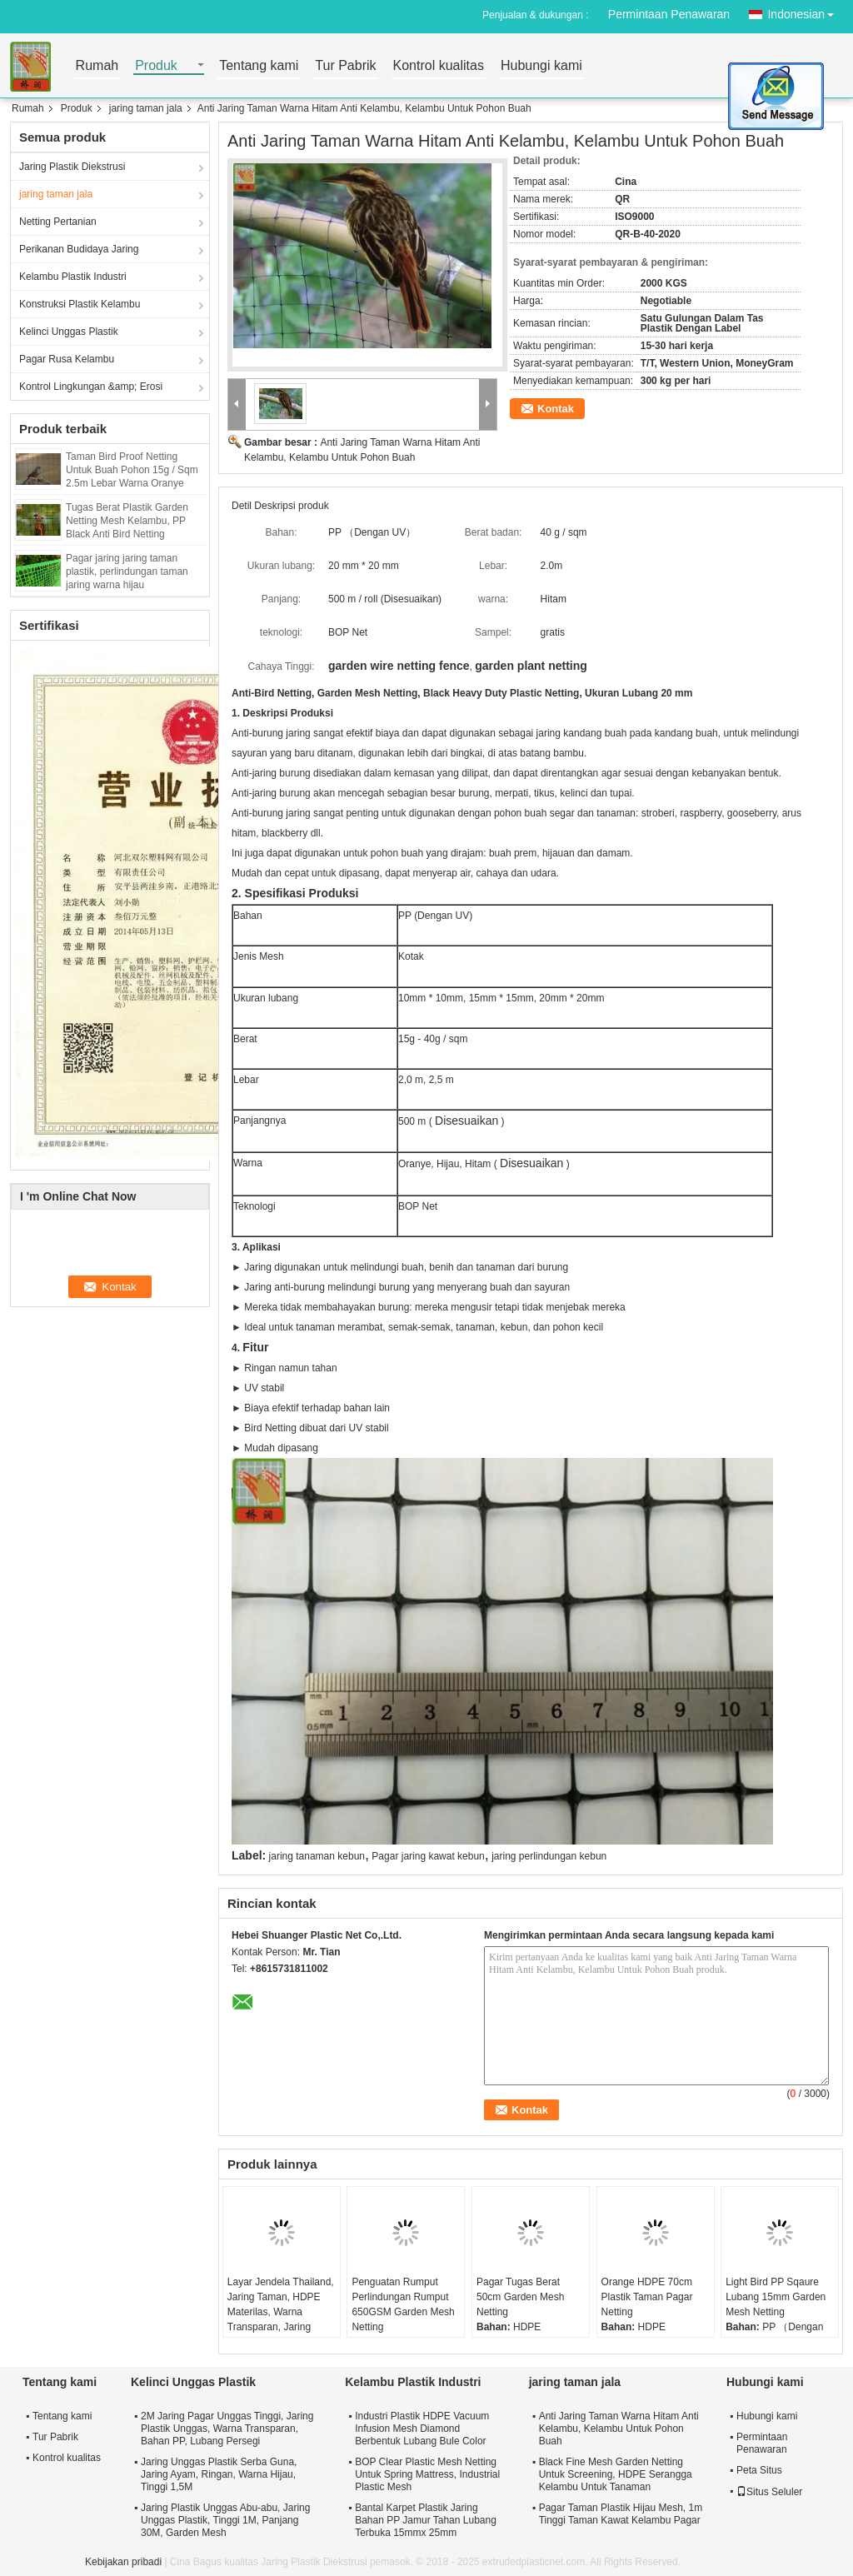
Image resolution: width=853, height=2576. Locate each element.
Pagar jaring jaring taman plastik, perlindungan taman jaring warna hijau (127, 571)
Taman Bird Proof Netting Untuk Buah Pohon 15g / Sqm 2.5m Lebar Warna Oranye (132, 470)
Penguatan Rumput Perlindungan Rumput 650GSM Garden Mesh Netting (403, 2304)
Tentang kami (258, 66)
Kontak (555, 408)
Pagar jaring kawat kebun (428, 1856)
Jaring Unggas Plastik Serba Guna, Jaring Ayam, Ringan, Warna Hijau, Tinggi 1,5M (219, 2474)
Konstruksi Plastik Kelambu (79, 304)
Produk (156, 66)
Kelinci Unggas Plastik (68, 331)
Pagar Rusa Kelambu (66, 359)
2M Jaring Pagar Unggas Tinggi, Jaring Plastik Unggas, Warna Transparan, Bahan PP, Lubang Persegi (227, 2428)
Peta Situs (759, 2470)
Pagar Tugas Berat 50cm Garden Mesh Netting (520, 2297)
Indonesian (805, 11)
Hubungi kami (541, 66)
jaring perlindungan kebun (548, 1856)
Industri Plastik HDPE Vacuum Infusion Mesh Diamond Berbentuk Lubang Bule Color (422, 2428)
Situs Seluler (769, 2492)
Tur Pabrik (345, 66)
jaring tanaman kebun (317, 1856)
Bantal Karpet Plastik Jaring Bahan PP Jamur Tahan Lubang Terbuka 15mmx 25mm (425, 2520)
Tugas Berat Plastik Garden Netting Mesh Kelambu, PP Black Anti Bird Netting (127, 521)
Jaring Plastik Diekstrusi (72, 166)
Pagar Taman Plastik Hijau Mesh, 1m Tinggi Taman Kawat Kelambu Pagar (621, 2514)
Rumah (97, 66)
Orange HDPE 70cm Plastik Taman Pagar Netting (647, 2297)
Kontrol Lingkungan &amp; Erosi (90, 386)
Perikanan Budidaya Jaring (78, 249)
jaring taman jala (145, 108)
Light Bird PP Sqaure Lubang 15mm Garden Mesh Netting (776, 2297)
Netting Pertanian (58, 221)
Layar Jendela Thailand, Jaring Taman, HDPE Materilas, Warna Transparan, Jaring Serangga (280, 2312)
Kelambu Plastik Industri (73, 276)
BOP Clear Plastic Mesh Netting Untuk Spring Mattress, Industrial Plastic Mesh (427, 2474)
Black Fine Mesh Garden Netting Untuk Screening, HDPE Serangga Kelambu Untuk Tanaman (615, 2474)
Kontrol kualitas (438, 66)
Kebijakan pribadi (123, 2562)
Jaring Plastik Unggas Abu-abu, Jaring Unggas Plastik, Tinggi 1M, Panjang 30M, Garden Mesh (225, 2520)
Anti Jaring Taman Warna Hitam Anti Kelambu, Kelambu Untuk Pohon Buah (619, 2428)
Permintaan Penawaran (669, 14)
